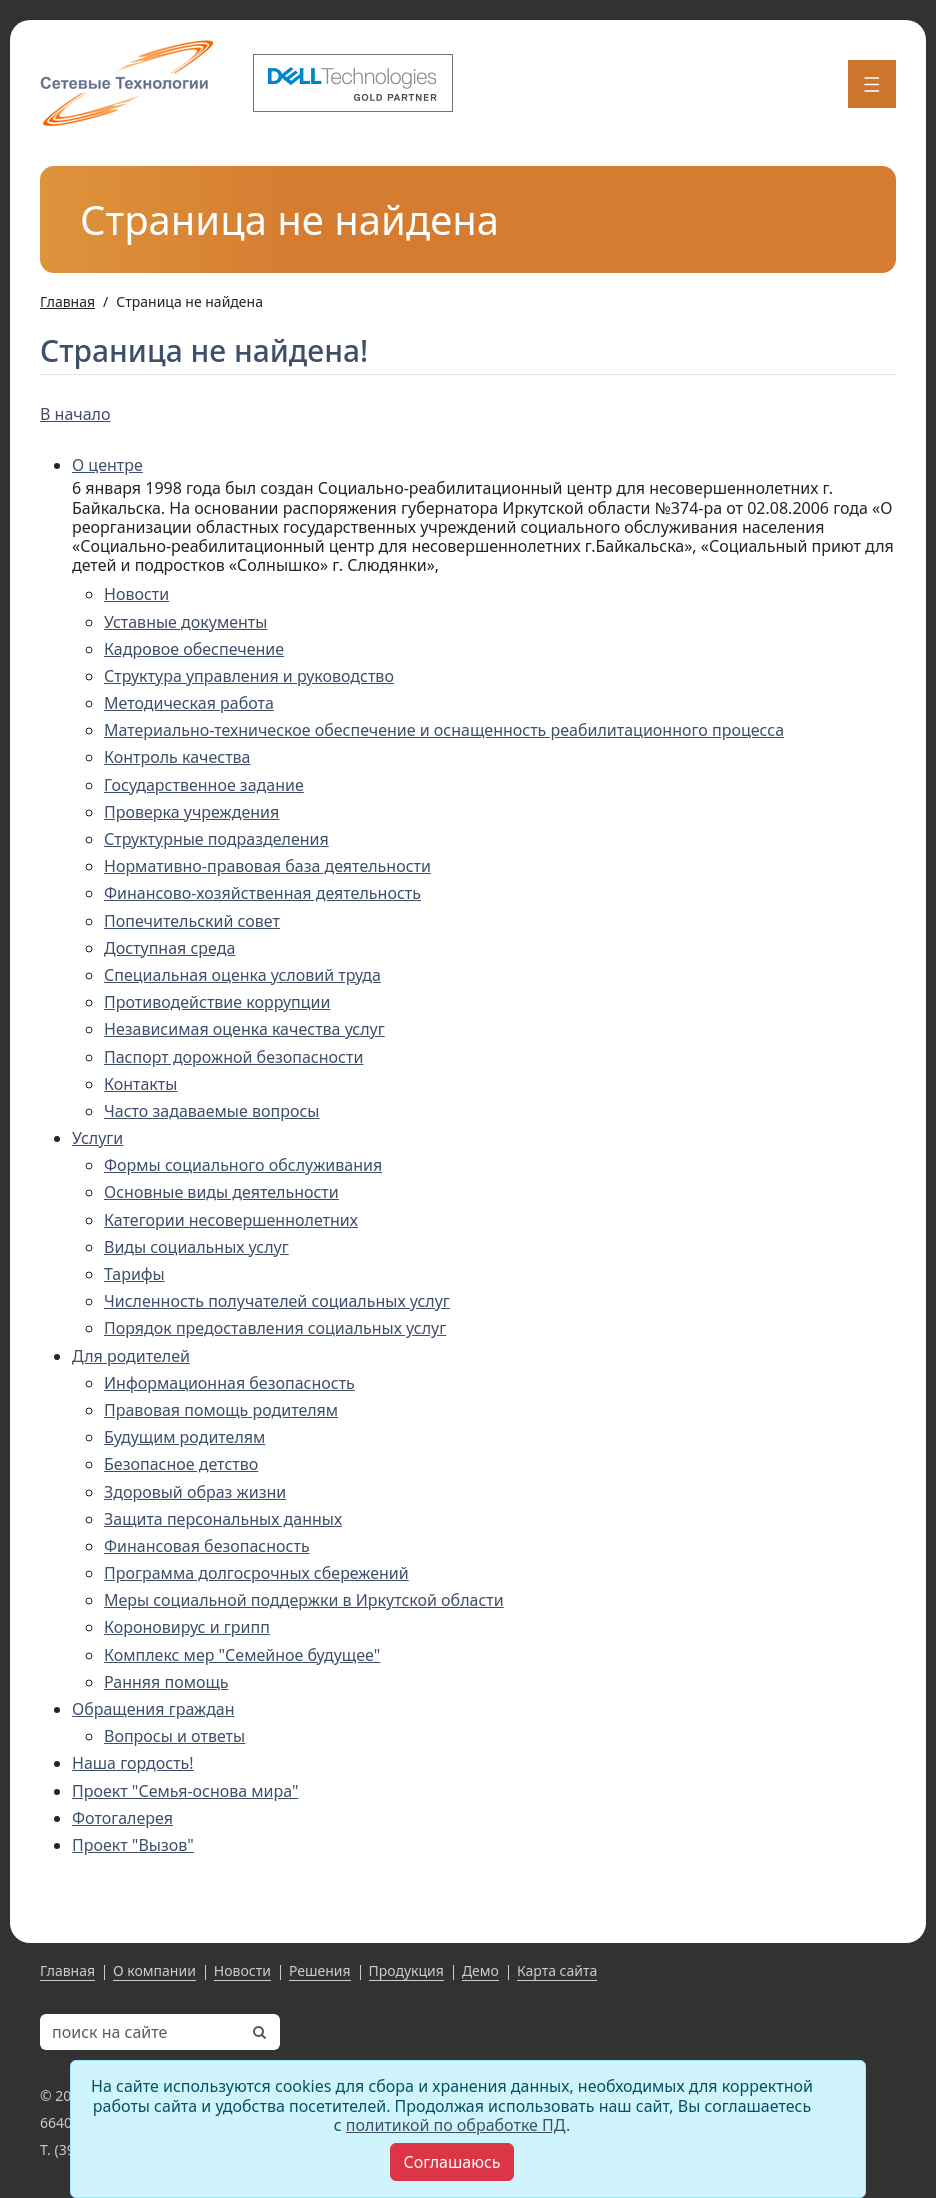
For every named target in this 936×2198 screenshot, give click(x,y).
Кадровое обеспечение (194, 649)
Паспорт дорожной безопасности (233, 1057)
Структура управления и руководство (249, 676)
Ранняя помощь (166, 1682)
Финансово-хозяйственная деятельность (262, 893)
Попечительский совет (192, 921)
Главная (67, 1970)
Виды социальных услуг (196, 1247)
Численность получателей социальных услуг (277, 1301)
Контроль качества (177, 757)
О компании (154, 1970)
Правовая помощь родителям (221, 1410)
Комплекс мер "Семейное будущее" (242, 1655)
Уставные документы (185, 622)
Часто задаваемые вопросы (211, 1111)
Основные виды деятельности (221, 1192)
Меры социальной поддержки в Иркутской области (304, 1600)
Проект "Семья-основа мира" (185, 1791)
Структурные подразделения (216, 839)
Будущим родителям (184, 1437)
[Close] (451, 2162)
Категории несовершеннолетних (231, 1220)
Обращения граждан (153, 1709)
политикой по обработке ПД (456, 2125)
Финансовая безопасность (207, 1546)
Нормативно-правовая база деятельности (267, 866)
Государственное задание (204, 785)
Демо (480, 1970)
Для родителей (131, 1356)
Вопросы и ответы (174, 1736)
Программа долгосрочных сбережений (256, 1573)
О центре (107, 465)
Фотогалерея (122, 1818)
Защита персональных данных (223, 1519)
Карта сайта (557, 1970)
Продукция (406, 1970)
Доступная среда (169, 948)
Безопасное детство (181, 1464)
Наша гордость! (133, 1763)
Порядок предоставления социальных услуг (275, 1328)
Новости (136, 594)
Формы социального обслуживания (243, 1165)
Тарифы (134, 1274)
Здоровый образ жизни (195, 1492)
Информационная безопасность (229, 1383)
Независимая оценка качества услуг (244, 1029)
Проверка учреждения (191, 812)
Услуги (97, 1138)
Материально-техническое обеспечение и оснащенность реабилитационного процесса (444, 730)
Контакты (140, 1084)
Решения (320, 1970)
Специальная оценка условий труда (242, 975)
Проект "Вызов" (133, 1845)
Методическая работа (189, 703)
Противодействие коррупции (217, 1002)
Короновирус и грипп (187, 1627)
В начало (75, 414)
